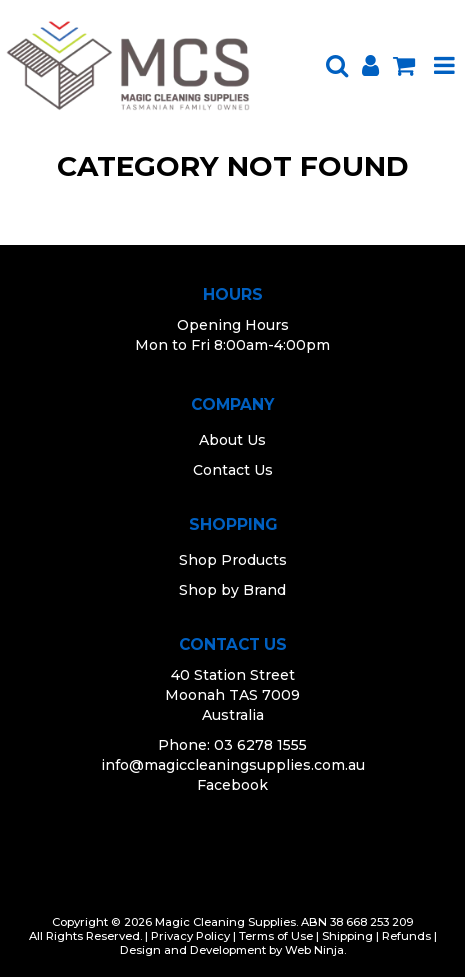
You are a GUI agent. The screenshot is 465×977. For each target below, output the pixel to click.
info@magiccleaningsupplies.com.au (233, 765)
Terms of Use (276, 936)
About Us (232, 440)
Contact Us (233, 470)
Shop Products (233, 560)
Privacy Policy (190, 936)
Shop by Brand (232, 590)
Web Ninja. (315, 950)
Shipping (347, 936)
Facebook (232, 785)
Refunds (406, 936)
